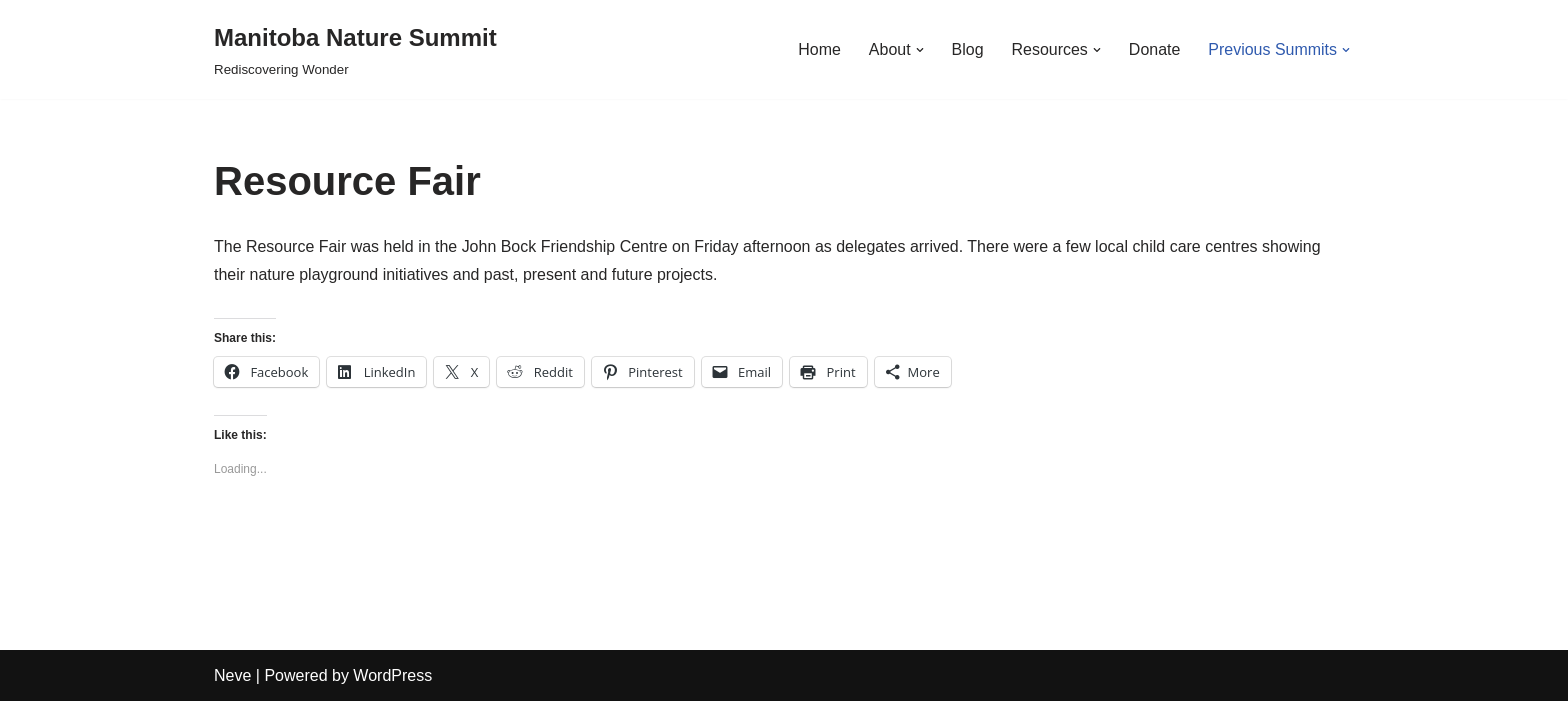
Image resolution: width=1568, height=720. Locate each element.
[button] (919, 50)
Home (818, 49)
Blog (967, 49)
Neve (232, 694)
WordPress (392, 694)
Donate (1154, 49)
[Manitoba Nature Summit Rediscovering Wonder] (355, 49)
